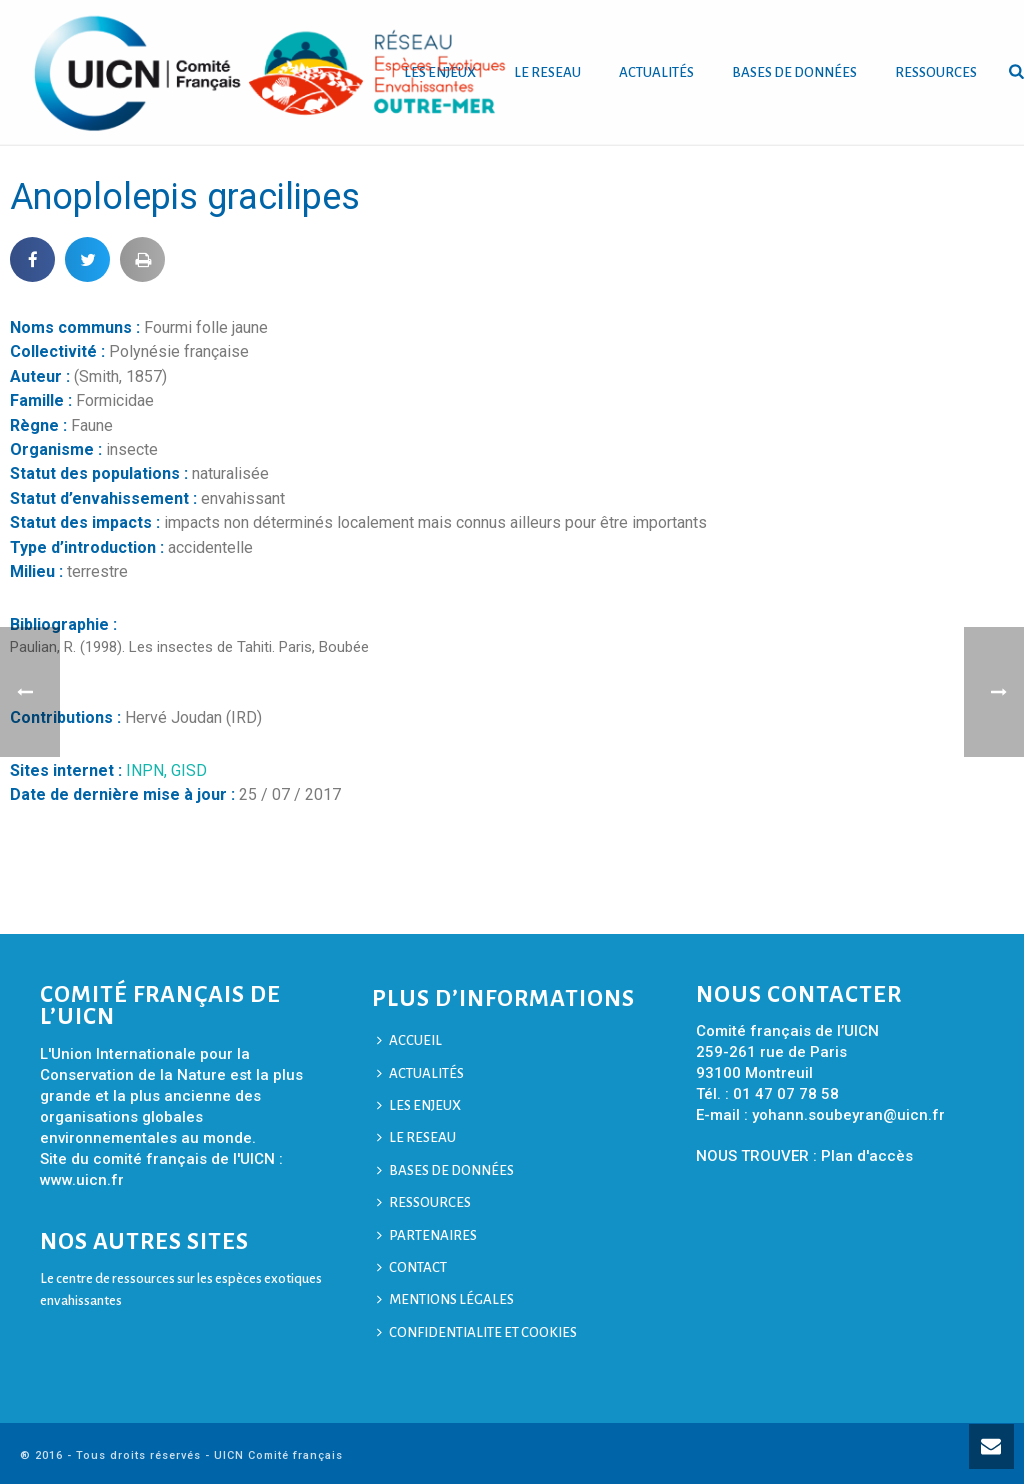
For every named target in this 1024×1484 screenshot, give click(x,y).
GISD (189, 770)
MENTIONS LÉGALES (445, 1299)
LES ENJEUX (419, 1105)
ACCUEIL (409, 1040)
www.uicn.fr (82, 1180)
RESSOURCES (936, 72)
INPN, (148, 770)
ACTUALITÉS (656, 72)
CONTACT (412, 1267)
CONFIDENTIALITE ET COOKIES (477, 1332)
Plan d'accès (867, 1156)
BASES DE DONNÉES (794, 72)
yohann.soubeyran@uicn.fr (848, 1115)
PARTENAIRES (427, 1235)
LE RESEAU (547, 72)
